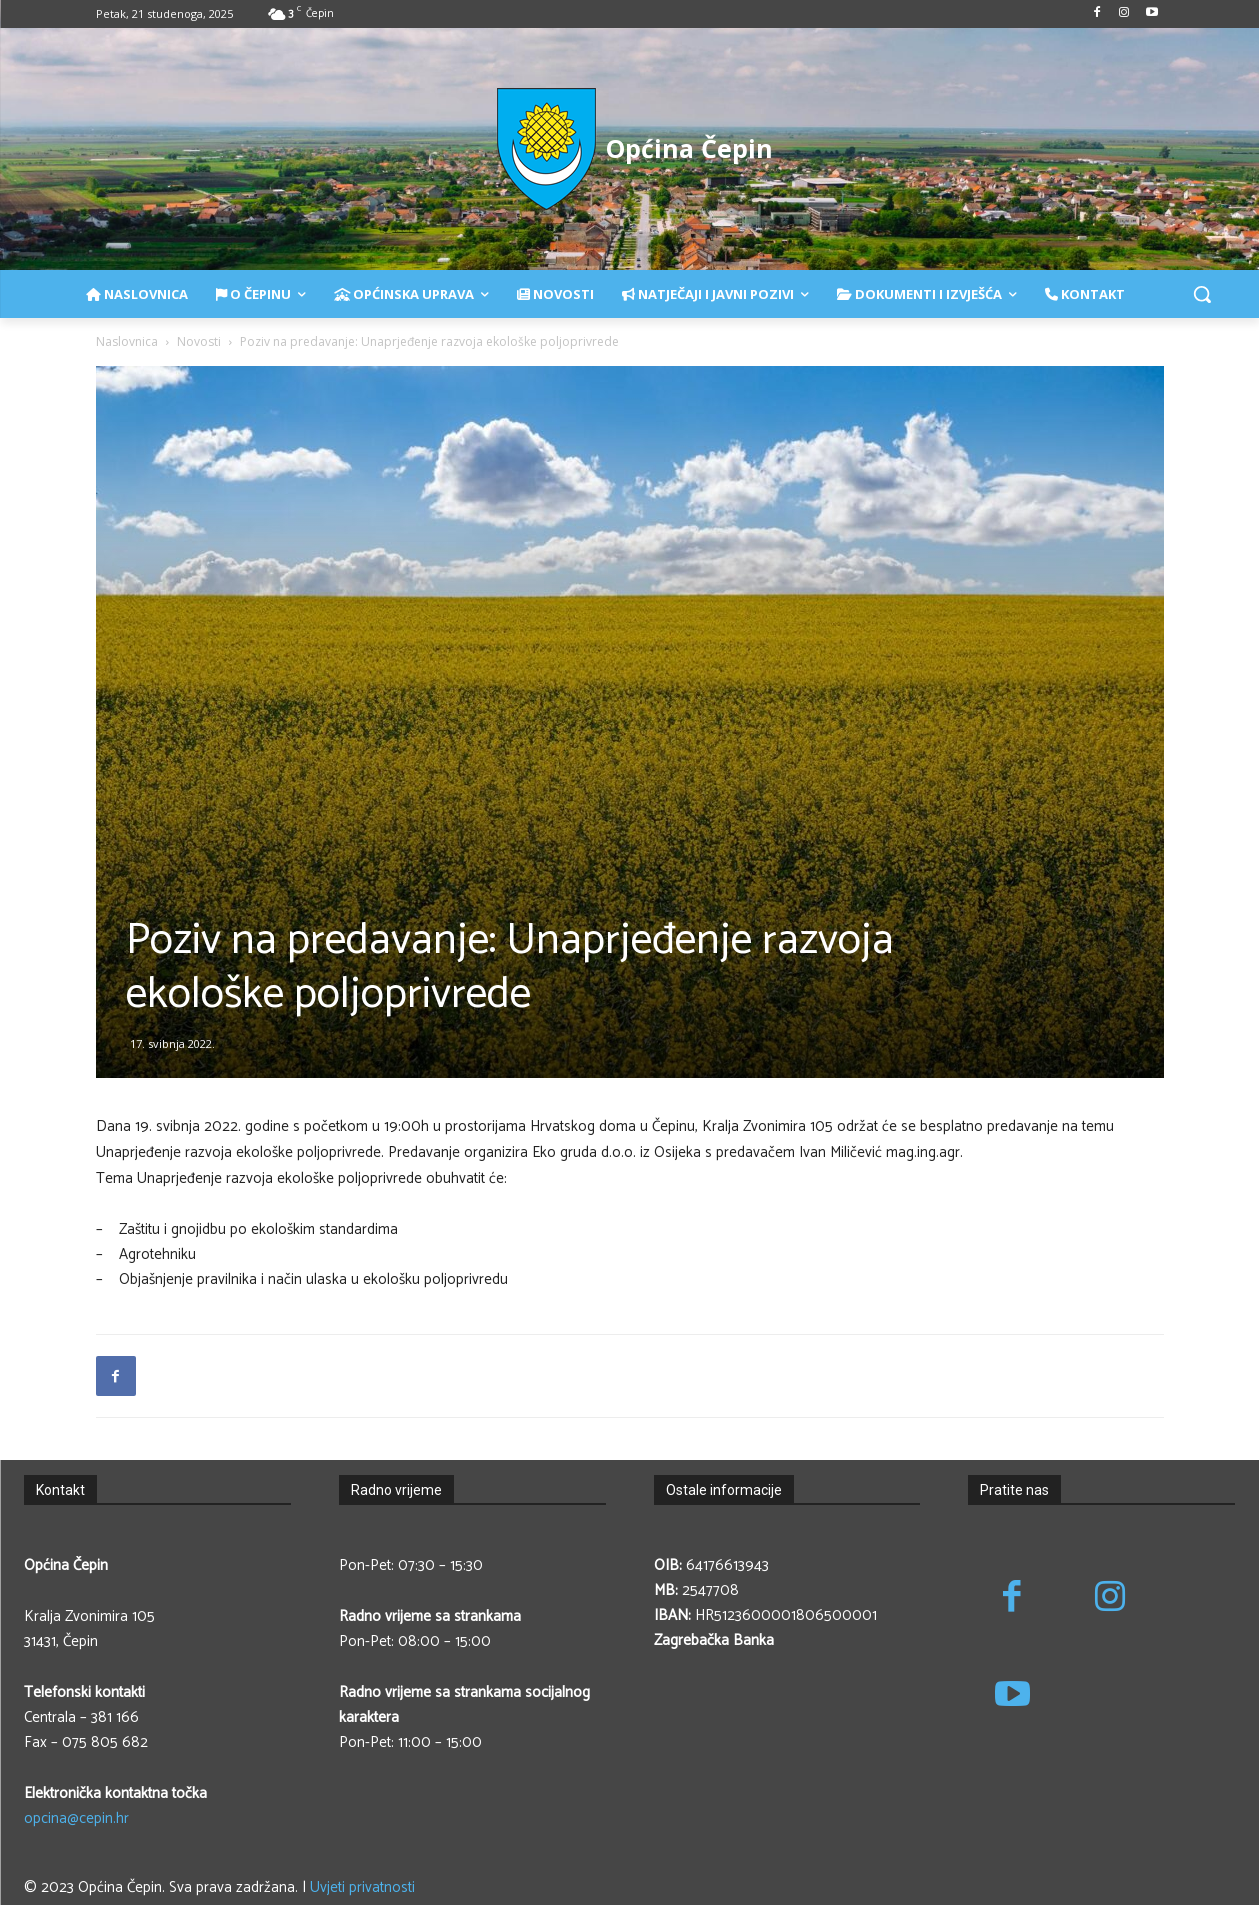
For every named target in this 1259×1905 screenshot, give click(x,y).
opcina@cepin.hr (76, 1818)
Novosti (199, 341)
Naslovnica (127, 341)
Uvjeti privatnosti (362, 1887)
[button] (1202, 294)
